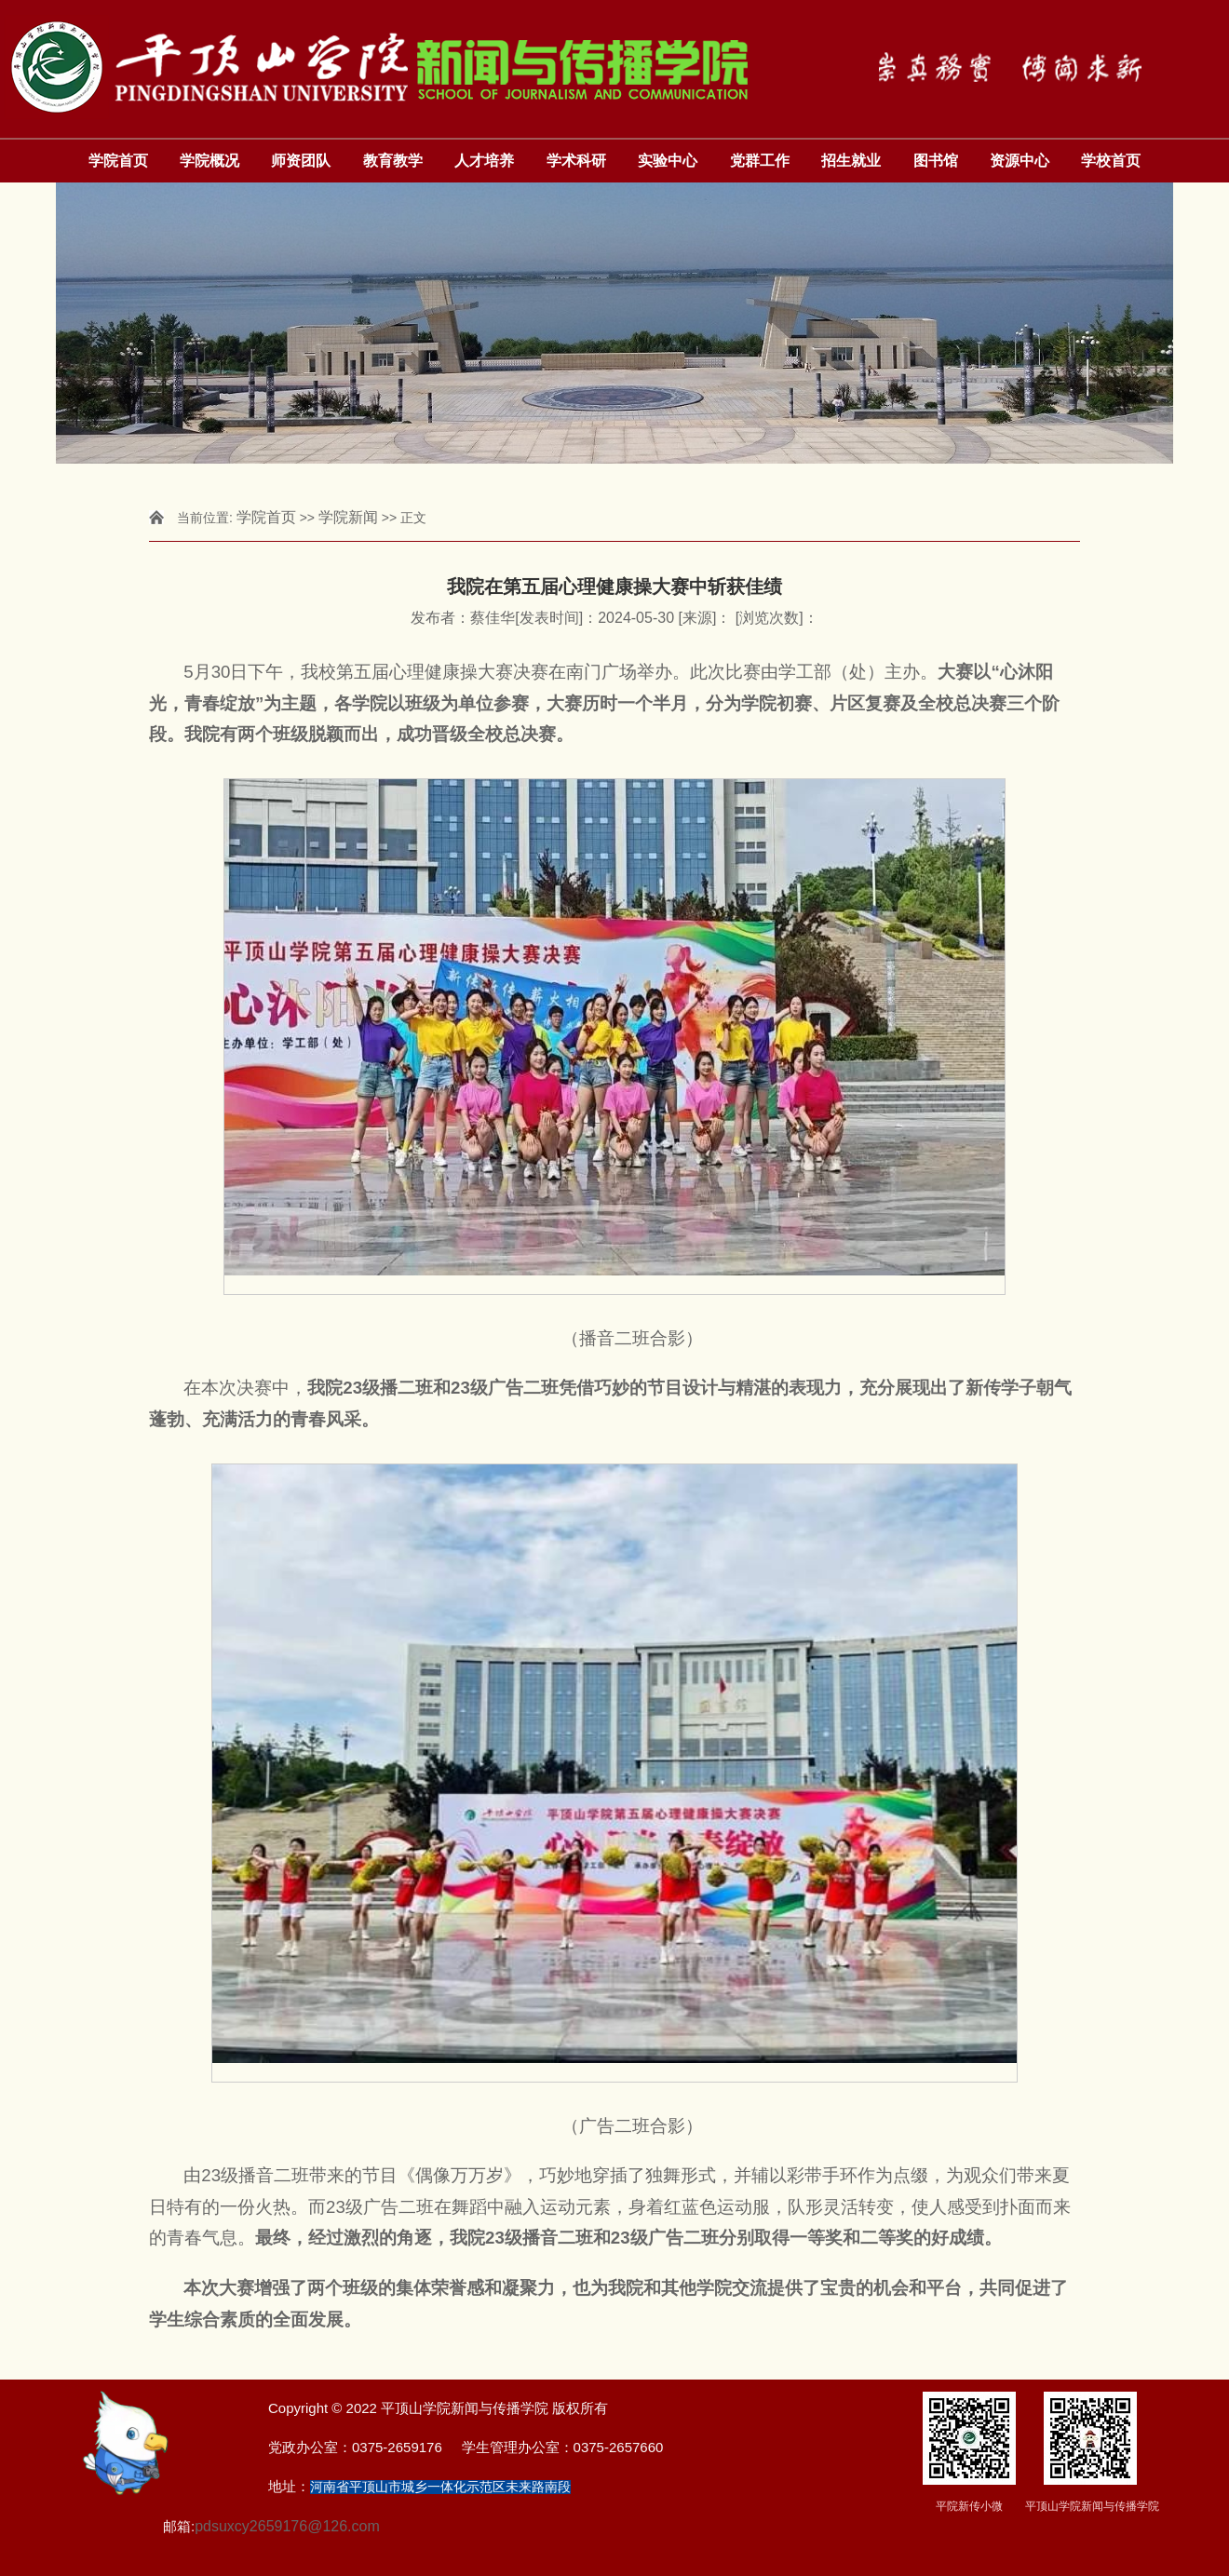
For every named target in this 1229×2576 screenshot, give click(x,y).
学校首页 (1111, 161)
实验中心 (667, 161)
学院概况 (209, 161)
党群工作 (760, 161)
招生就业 (851, 161)
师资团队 (301, 161)
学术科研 (576, 161)
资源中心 (1019, 161)
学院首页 (118, 161)
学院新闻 (348, 517)
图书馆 (935, 161)
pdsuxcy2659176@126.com (287, 2526)
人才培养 (484, 161)
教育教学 (393, 161)
